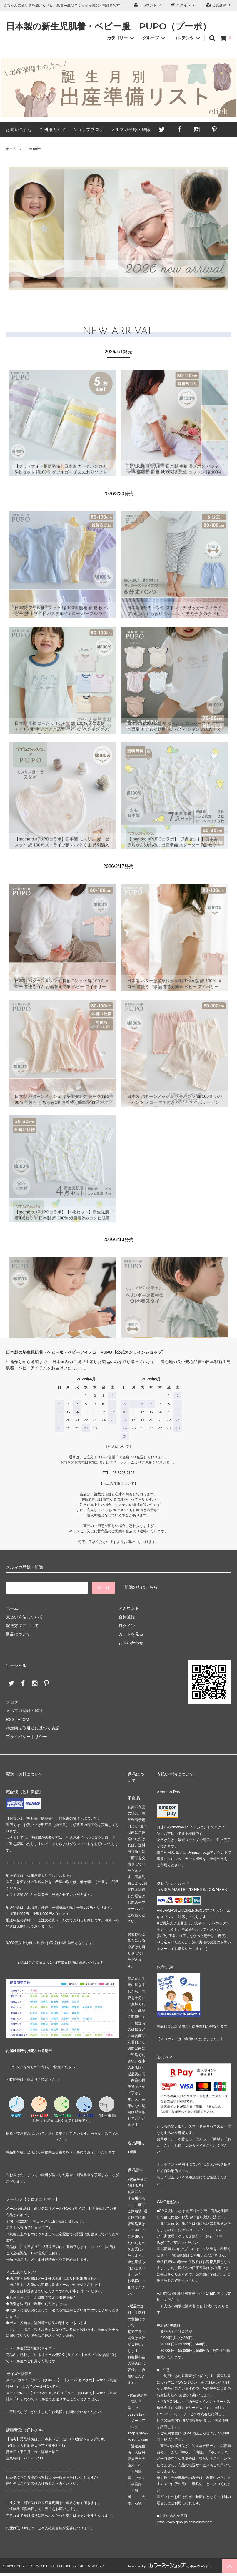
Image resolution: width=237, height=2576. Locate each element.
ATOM (23, 1719)
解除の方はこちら (141, 1587)
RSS (10, 1719)
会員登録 (219, 4)
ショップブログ (88, 129)
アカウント (148, 4)
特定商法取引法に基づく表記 (32, 1728)
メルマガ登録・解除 (131, 129)
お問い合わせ (19, 129)
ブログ (12, 1702)
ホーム (11, 149)
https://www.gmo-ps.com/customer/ (184, 2522)
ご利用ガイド (52, 129)
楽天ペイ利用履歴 (185, 2177)
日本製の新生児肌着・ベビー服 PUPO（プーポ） (108, 26)
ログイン (183, 4)
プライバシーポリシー (26, 1736)
